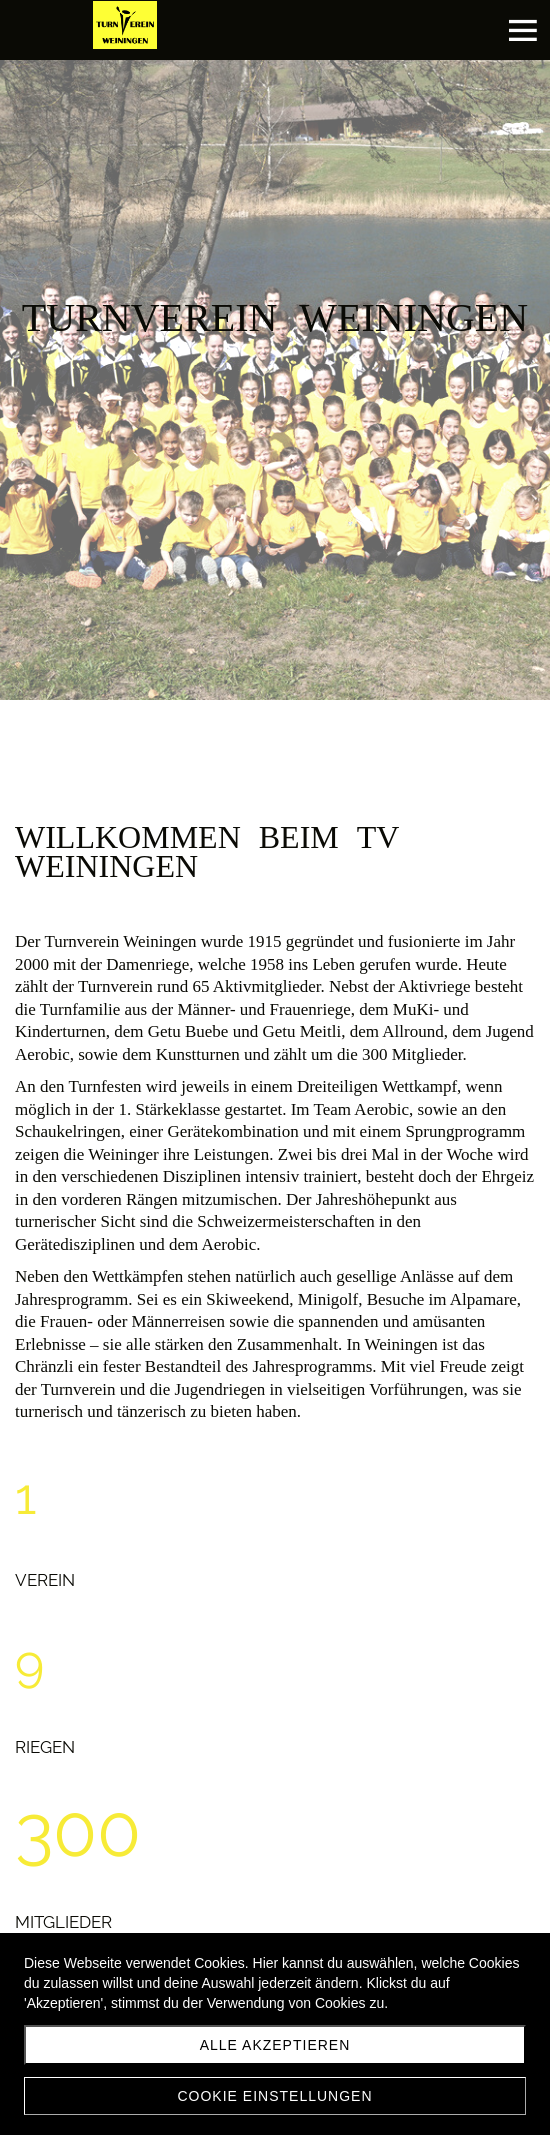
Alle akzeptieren (275, 2045)
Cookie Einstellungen (274, 2096)
